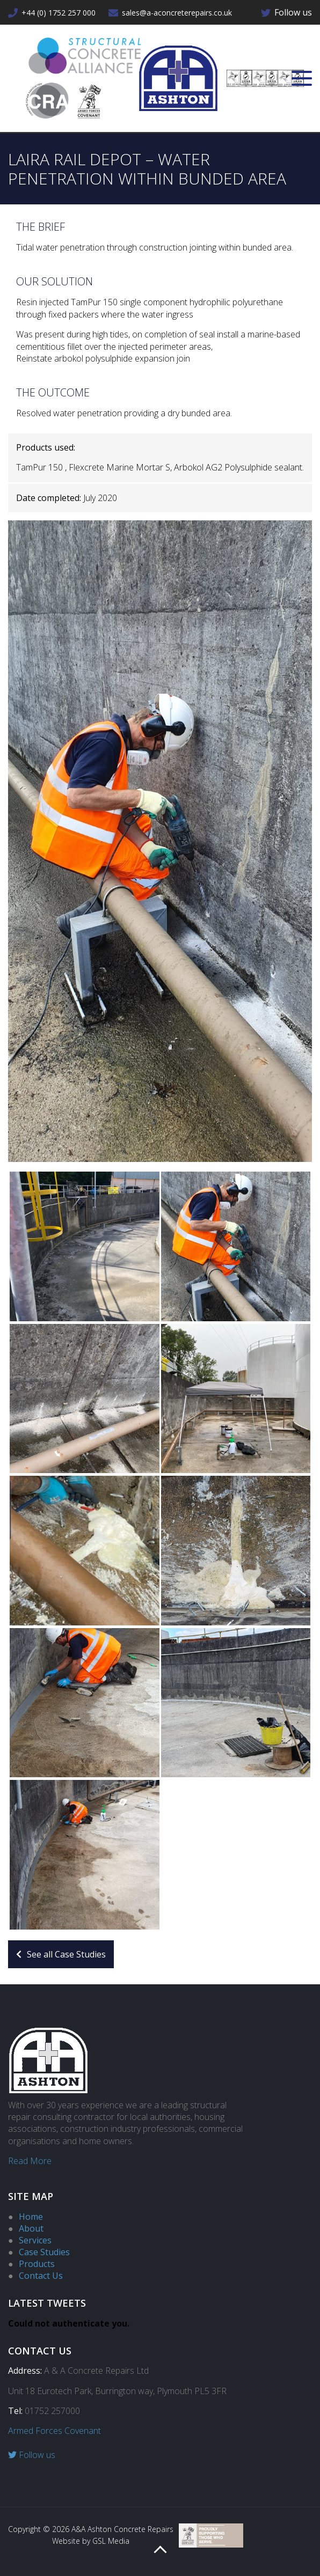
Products (37, 2264)
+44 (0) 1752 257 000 (52, 13)
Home (31, 2216)
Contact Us (41, 2275)
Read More (30, 2161)
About (31, 2228)
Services (35, 2240)
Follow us (286, 12)
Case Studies (44, 2252)
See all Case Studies (61, 1954)
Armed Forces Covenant (54, 2431)
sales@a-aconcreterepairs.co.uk (170, 13)
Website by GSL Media (90, 2541)
